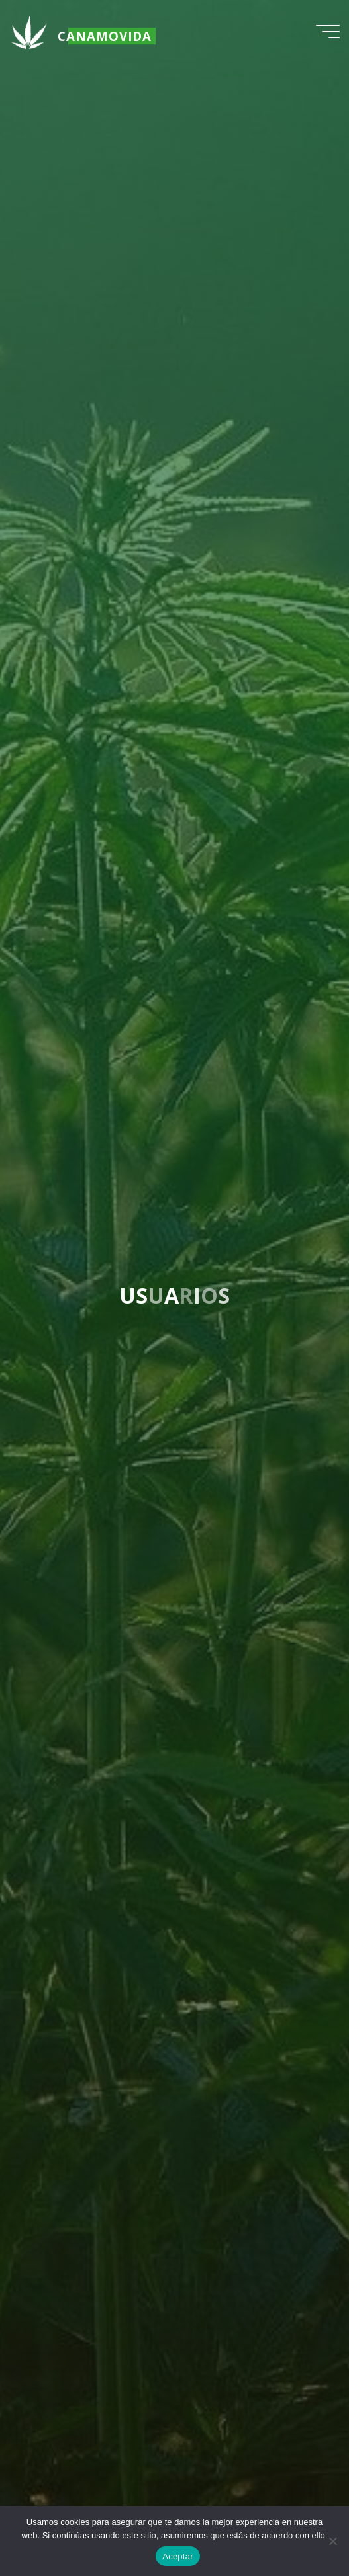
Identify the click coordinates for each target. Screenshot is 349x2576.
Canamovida (105, 36)
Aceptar (177, 2556)
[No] (332, 2541)
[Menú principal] (328, 31)
